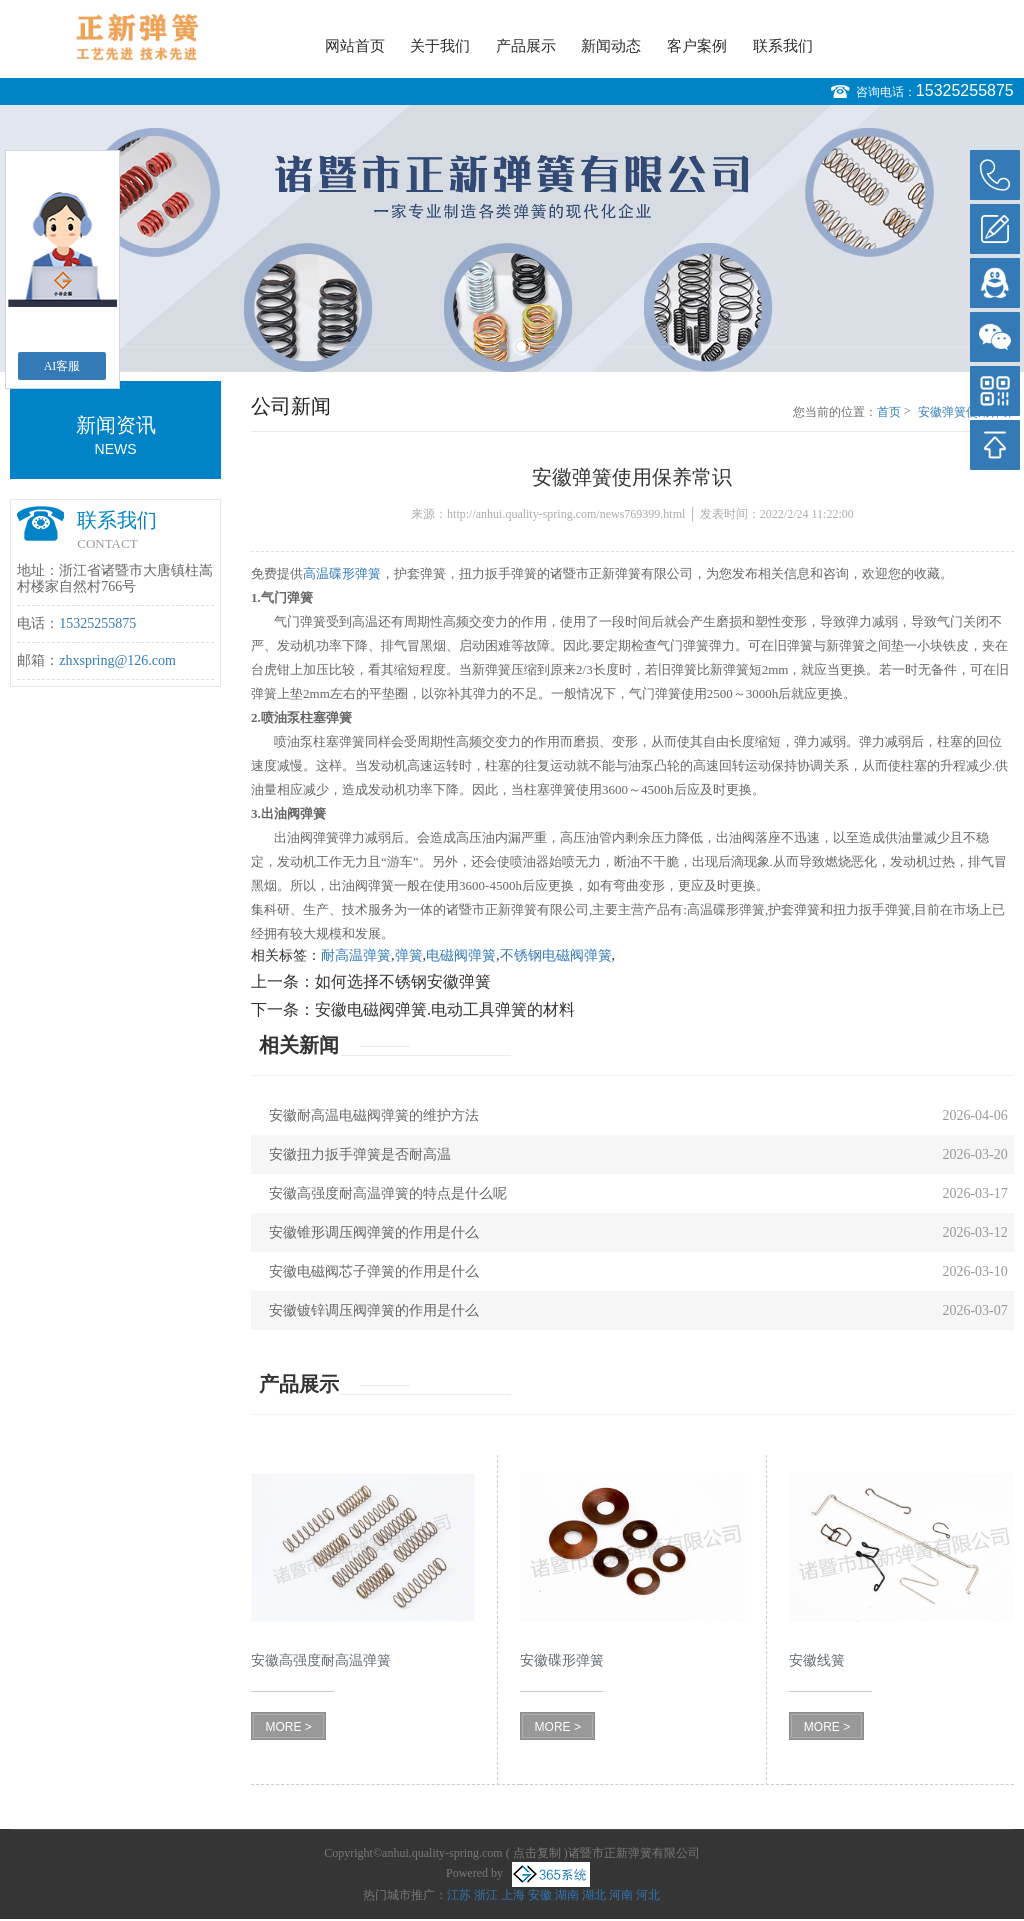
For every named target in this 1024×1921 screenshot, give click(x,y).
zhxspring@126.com (117, 660)
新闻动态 (611, 46)
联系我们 (783, 46)
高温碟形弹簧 (342, 573)
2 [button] (521, 346)
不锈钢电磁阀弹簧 (556, 955)
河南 (621, 1895)
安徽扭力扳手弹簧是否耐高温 (360, 1154)
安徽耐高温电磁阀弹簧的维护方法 (374, 1115)
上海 (513, 1895)
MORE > (288, 1727)
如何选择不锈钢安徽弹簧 (403, 981)
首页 (889, 412)
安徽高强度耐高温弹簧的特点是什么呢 (388, 1193)
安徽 (540, 1895)
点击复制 (537, 1853)
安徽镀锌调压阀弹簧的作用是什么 (374, 1310)
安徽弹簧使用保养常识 (966, 413)
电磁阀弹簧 (461, 955)
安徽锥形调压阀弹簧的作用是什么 (374, 1232)
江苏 (459, 1895)
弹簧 (409, 955)
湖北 (594, 1895)
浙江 (486, 1895)
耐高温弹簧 (356, 955)
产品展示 (526, 46)
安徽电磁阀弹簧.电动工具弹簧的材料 (445, 1009)
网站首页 (355, 46)
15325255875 (965, 90)
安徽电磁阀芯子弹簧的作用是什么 (374, 1271)
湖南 (567, 1895)
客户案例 (697, 46)
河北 (648, 1895)
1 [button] (502, 346)
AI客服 (62, 366)
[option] (512, 238)
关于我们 (440, 46)
